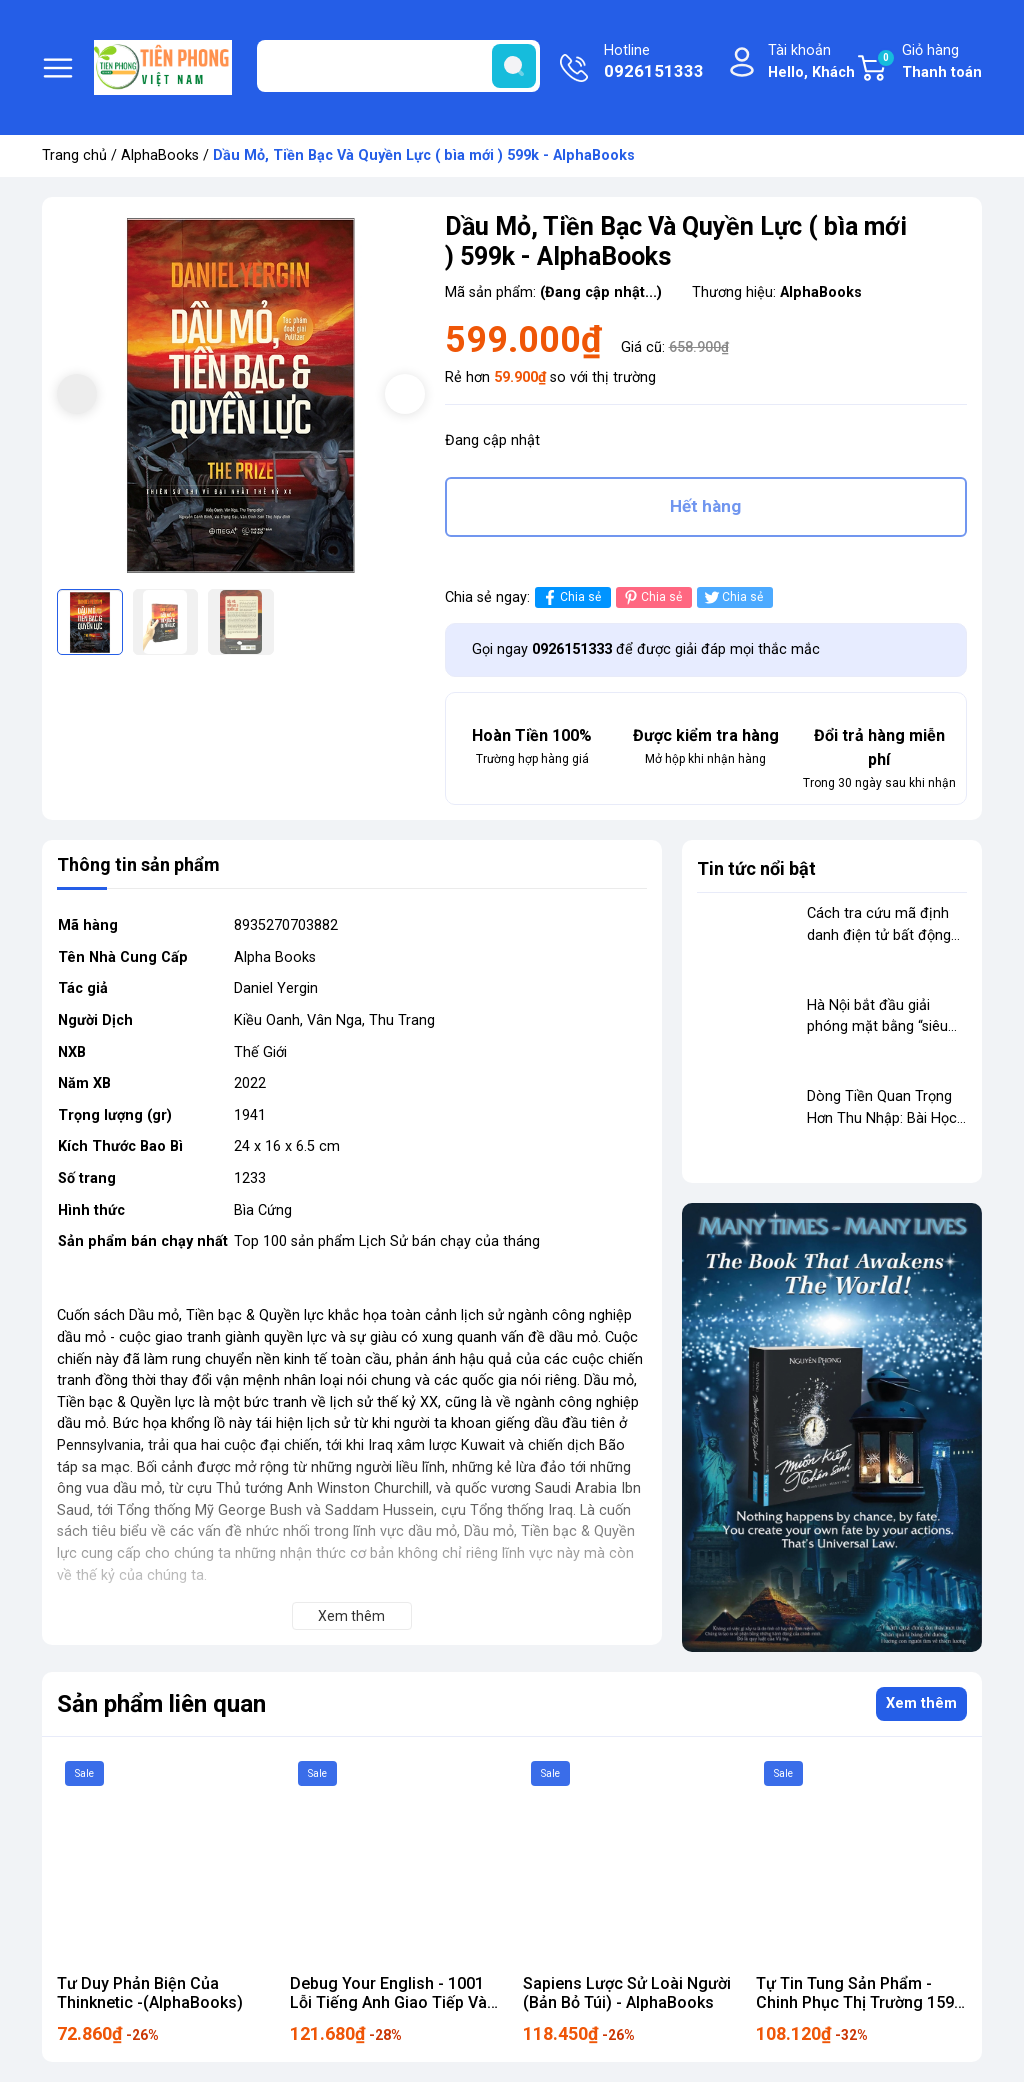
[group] (241, 396)
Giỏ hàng (929, 62)
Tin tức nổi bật (756, 868)
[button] (405, 394)
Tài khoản (811, 62)
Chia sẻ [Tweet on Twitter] (732, 597)
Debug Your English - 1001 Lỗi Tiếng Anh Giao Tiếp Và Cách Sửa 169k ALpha (388, 2002)
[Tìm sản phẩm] (398, 66)
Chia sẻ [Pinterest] (651, 597)
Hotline (654, 63)
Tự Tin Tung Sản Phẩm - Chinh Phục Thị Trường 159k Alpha (859, 2002)
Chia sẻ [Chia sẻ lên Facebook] (570, 597)
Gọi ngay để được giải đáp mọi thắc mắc (646, 649)
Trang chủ (74, 155)
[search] (514, 66)
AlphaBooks (160, 155)
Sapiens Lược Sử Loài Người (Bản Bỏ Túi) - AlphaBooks (627, 1993)
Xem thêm (921, 1703)
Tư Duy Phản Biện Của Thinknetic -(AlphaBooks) (150, 1993)
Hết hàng (705, 506)
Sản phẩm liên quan (161, 1704)
